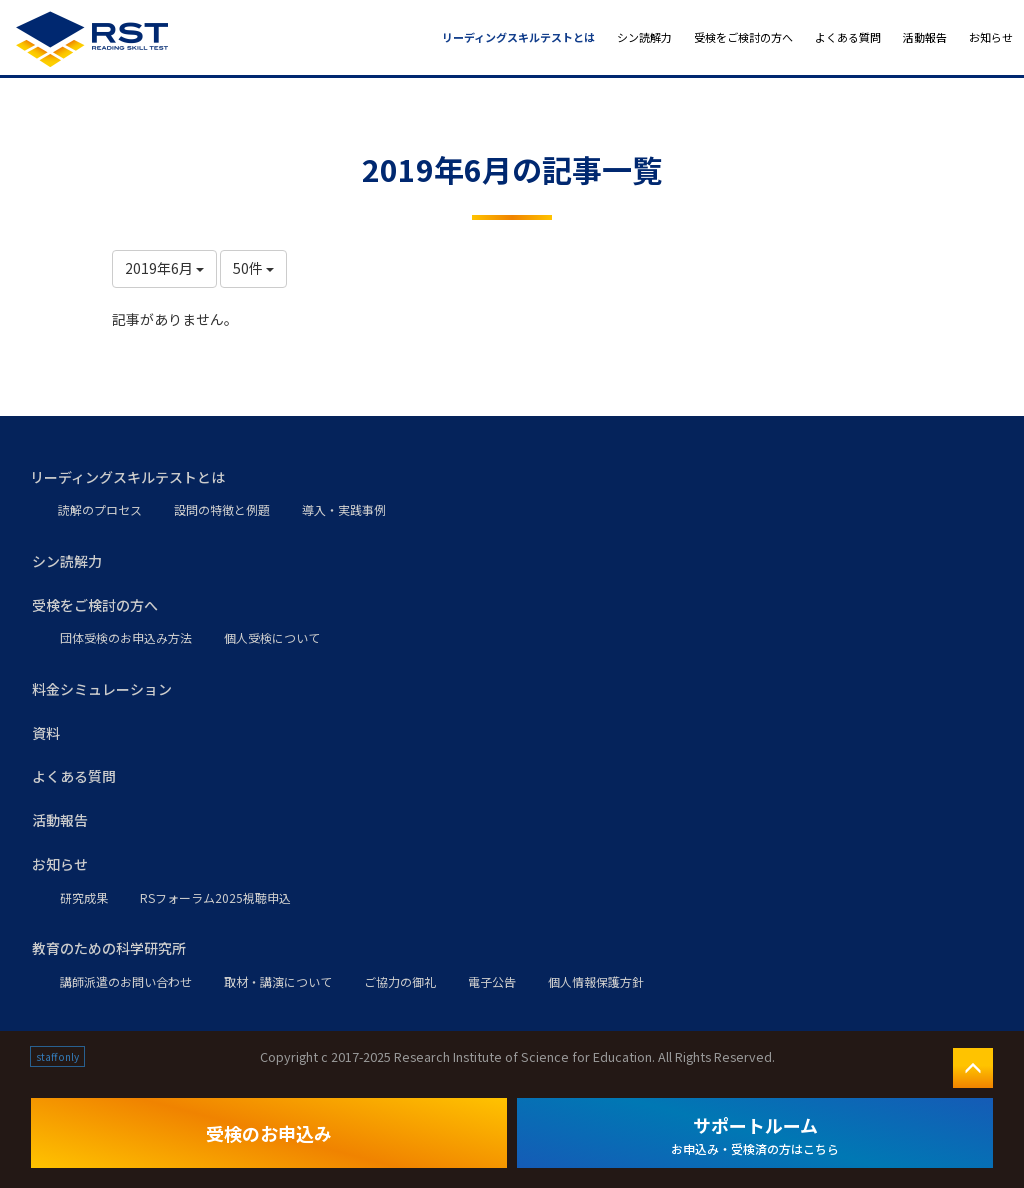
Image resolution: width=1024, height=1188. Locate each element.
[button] (512, 478)
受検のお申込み (269, 1133)
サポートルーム (755, 1134)
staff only (57, 1056)
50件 (253, 268)
